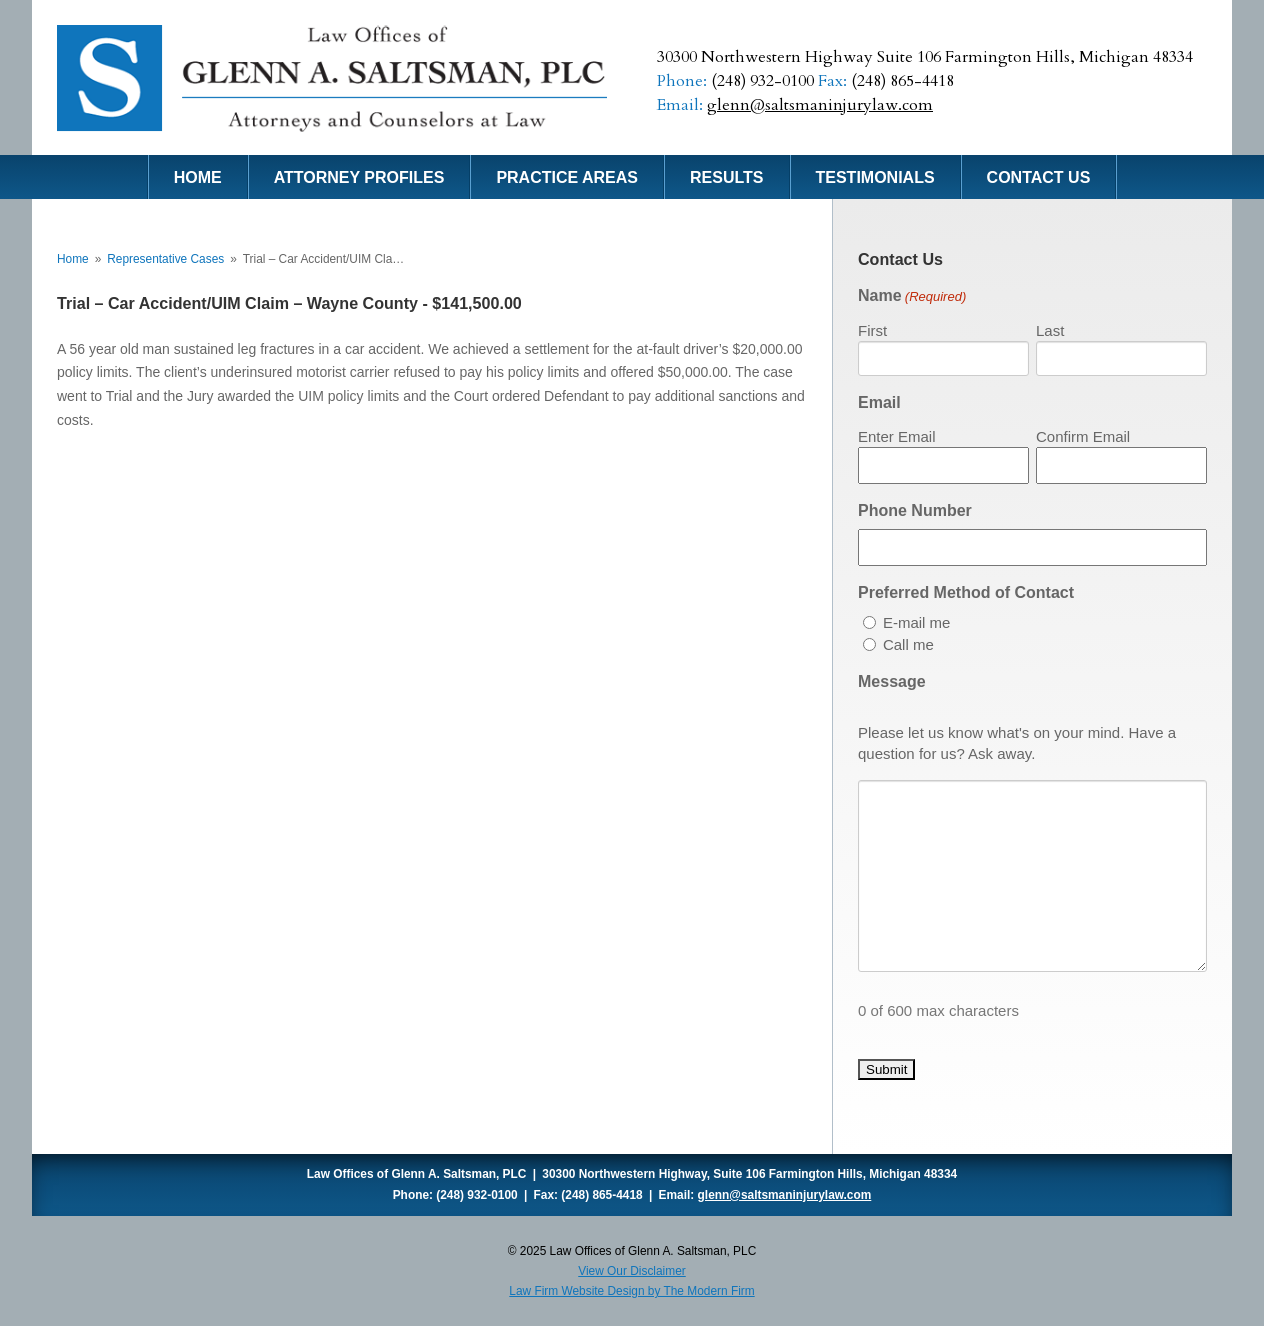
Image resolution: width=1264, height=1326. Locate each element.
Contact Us (1039, 177)
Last (1050, 330)
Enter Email (897, 436)
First (872, 330)
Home (198, 177)
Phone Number (915, 510)
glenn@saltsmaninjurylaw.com (820, 105)
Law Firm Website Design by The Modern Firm (631, 1291)
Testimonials (875, 177)
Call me (908, 644)
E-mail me (917, 622)
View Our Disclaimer (631, 1271)
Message (892, 681)
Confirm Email (1083, 436)
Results (726, 177)
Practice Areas (567, 177)
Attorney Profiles (359, 177)
